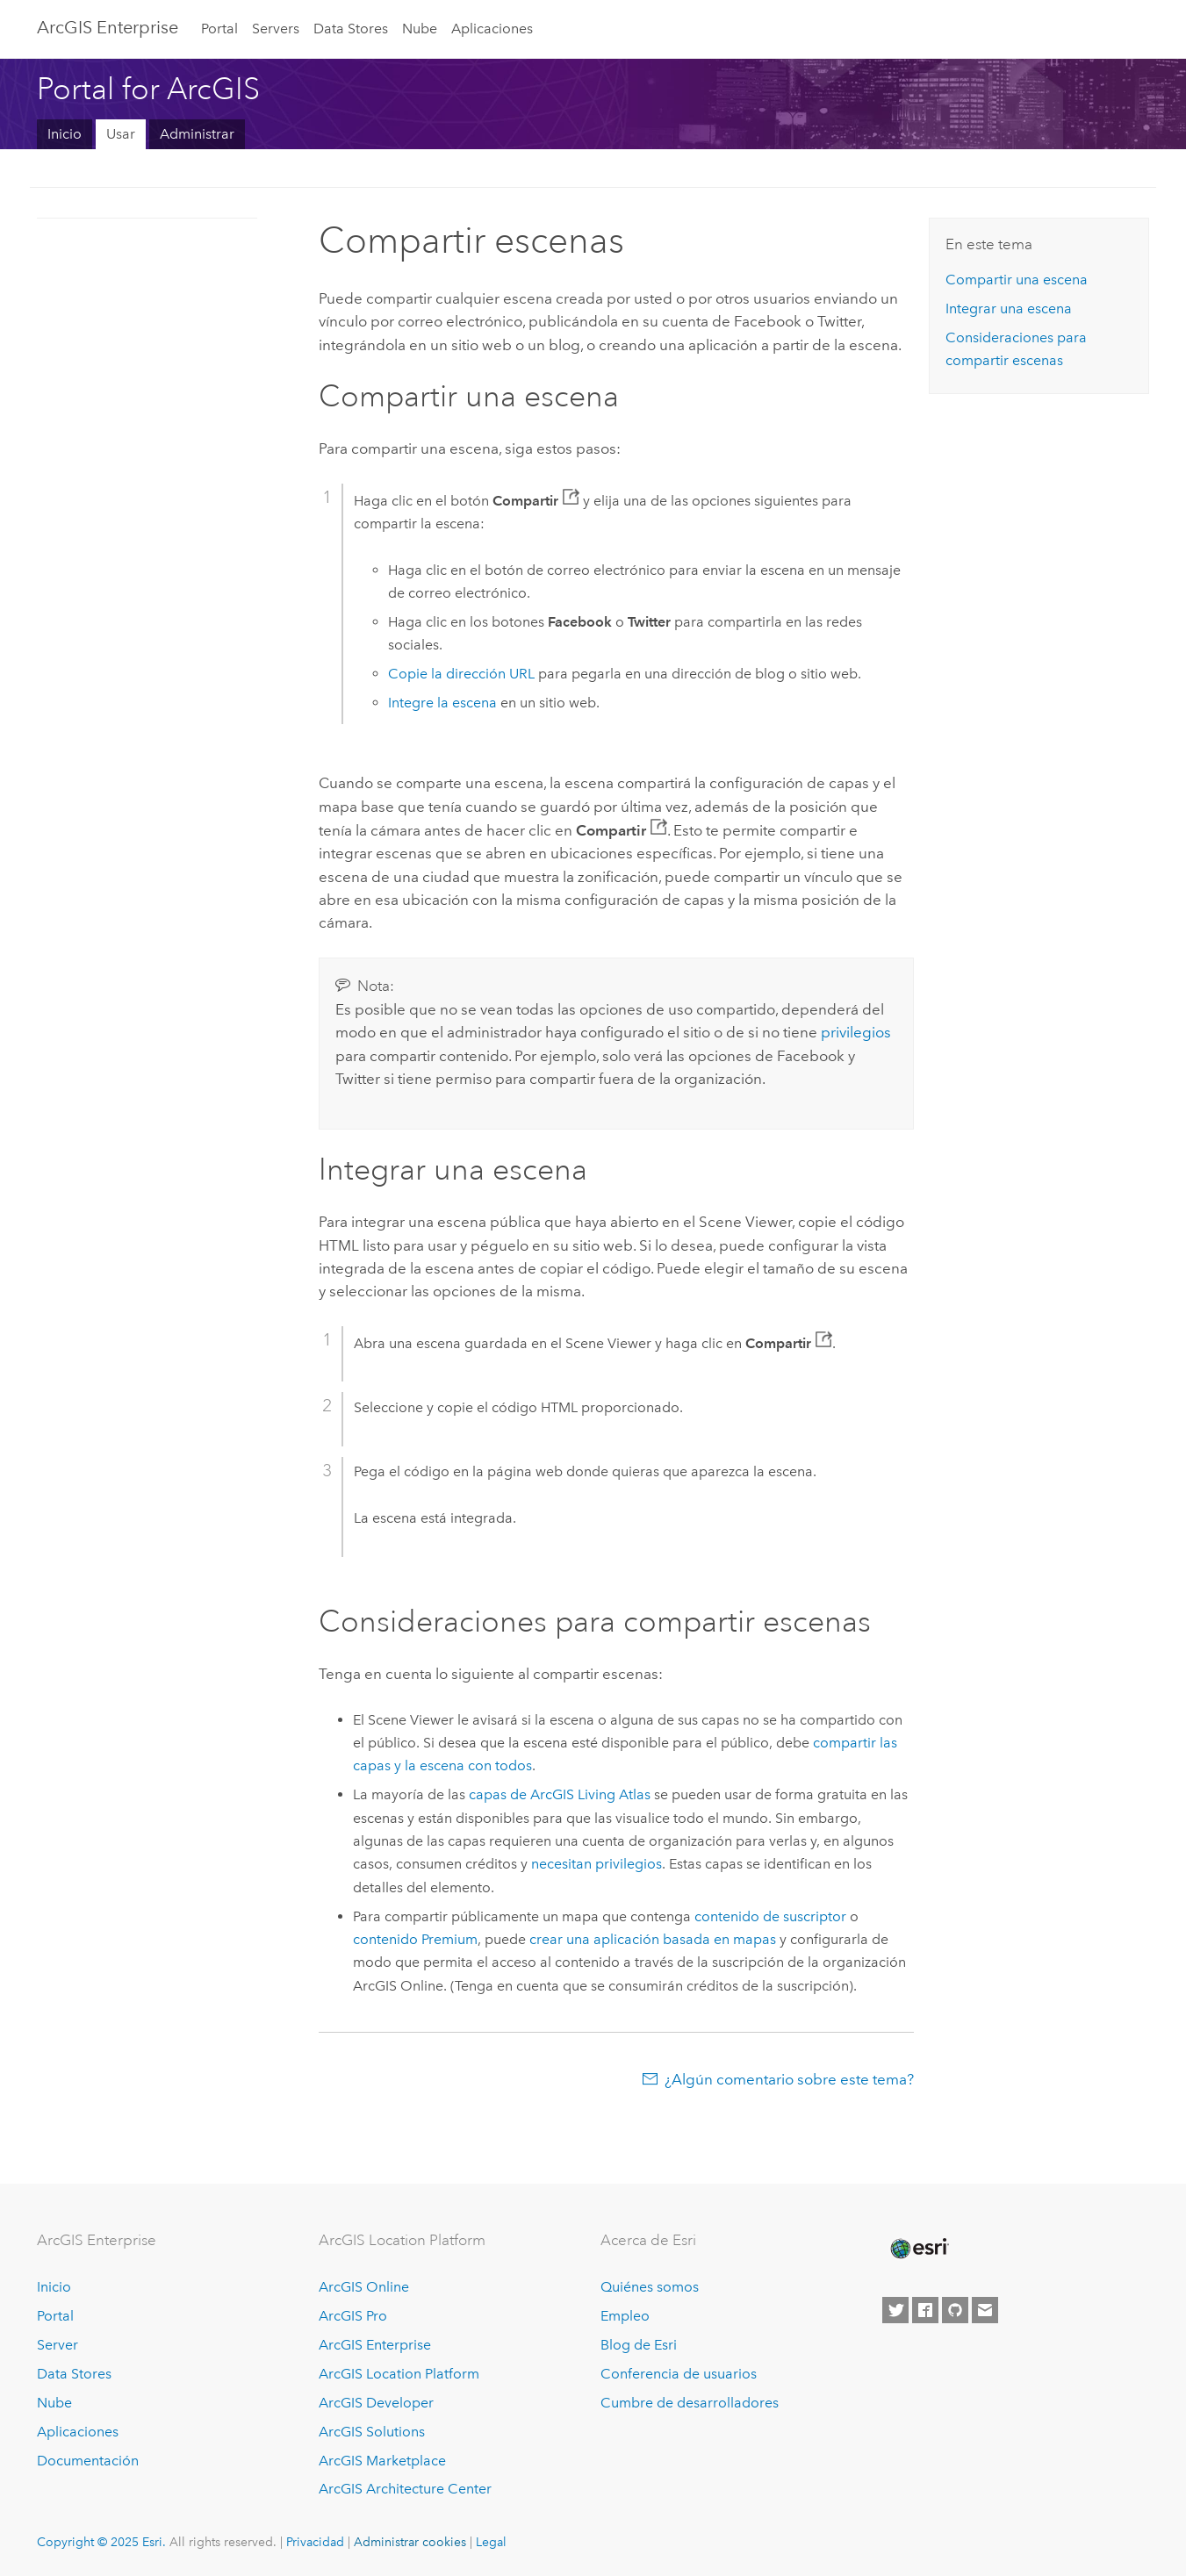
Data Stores (350, 28)
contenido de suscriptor (770, 1916)
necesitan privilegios (596, 1863)
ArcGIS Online (364, 2286)
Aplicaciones (492, 28)
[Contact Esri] (985, 2310)
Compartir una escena (1016, 279)
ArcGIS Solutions (372, 2431)
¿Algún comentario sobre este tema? (789, 2079)
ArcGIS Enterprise (107, 27)
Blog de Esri (638, 2344)
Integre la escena (442, 702)
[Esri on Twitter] (895, 2310)
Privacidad (315, 2542)
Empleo (625, 2315)
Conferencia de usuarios (678, 2373)
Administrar (197, 134)
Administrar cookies (410, 2542)
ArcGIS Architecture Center (405, 2488)
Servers (275, 28)
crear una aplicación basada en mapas (652, 1939)
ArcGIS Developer (376, 2402)
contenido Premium (415, 1939)
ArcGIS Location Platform (399, 2373)
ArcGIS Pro (353, 2315)
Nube (419, 28)
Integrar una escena (1008, 308)
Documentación (88, 2460)
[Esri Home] (918, 2248)
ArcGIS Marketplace (382, 2460)
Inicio (64, 134)
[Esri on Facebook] (925, 2310)
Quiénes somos (649, 2286)
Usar (120, 134)
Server (57, 2344)
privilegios (856, 1032)
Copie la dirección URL (461, 673)
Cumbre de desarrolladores (689, 2402)
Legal (491, 2542)
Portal (219, 28)
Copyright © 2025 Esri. (101, 2542)
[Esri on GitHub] (955, 2310)
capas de (560, 1794)
